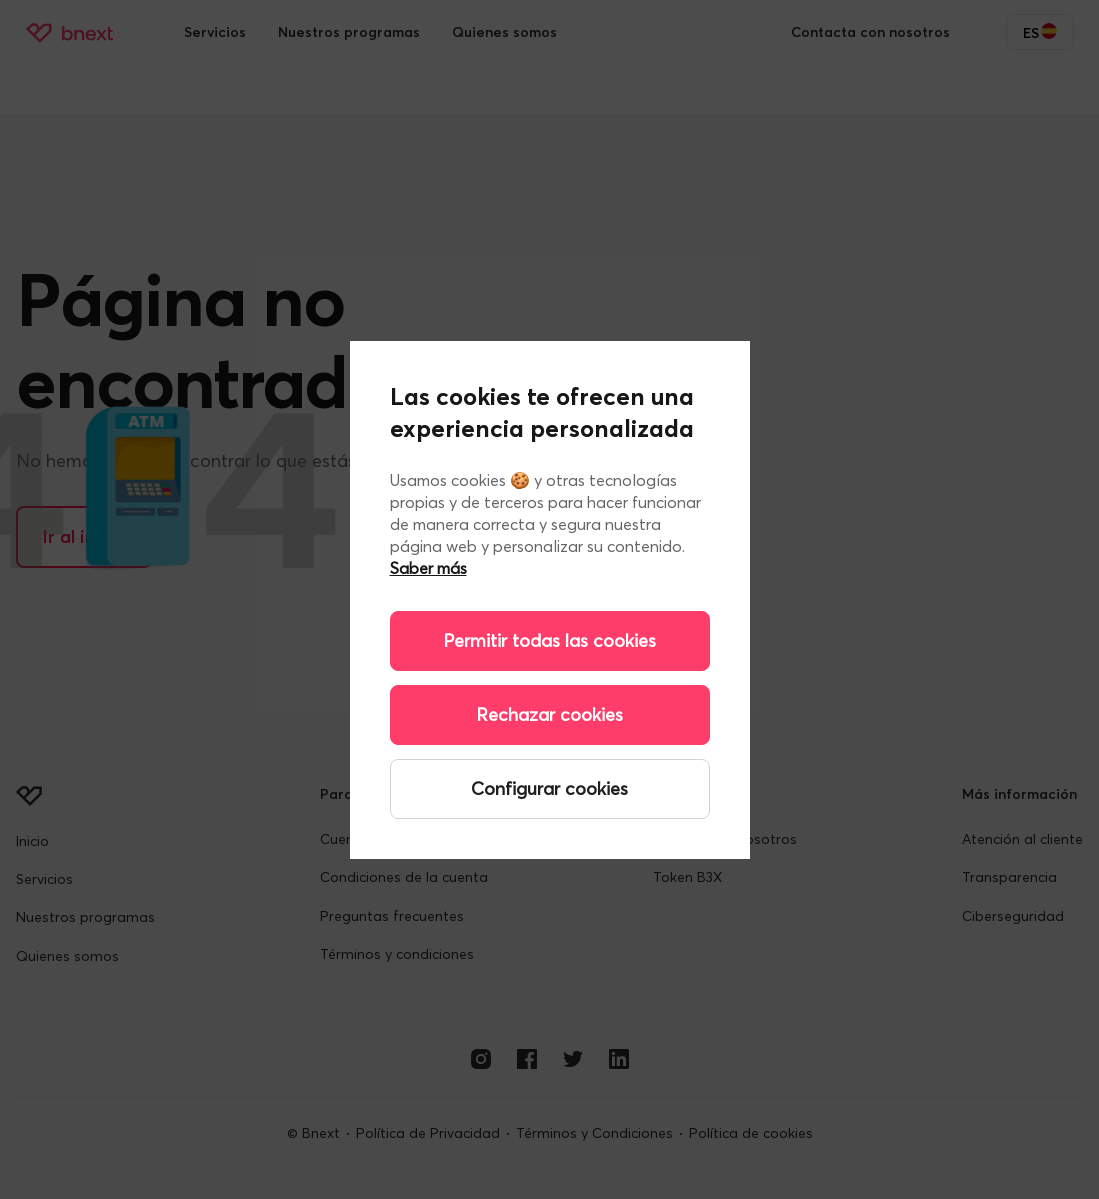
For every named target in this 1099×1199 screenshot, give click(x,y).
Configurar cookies (549, 788)
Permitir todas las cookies (549, 640)
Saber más (428, 568)
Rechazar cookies (549, 714)
